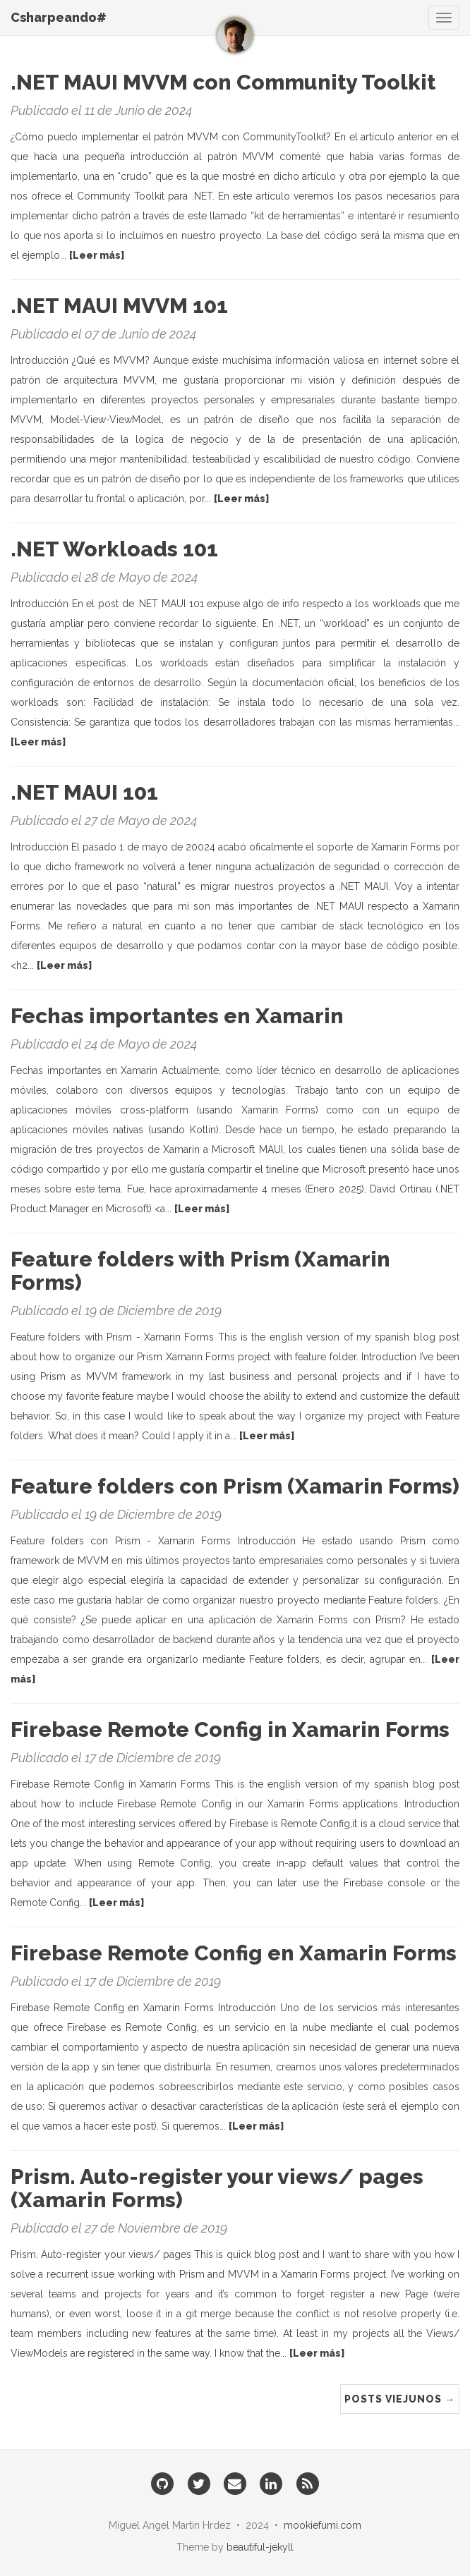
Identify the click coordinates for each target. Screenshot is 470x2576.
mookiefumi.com (322, 2525)
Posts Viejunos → (399, 2399)
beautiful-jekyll (260, 2547)
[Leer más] (96, 255)
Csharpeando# (59, 17)
